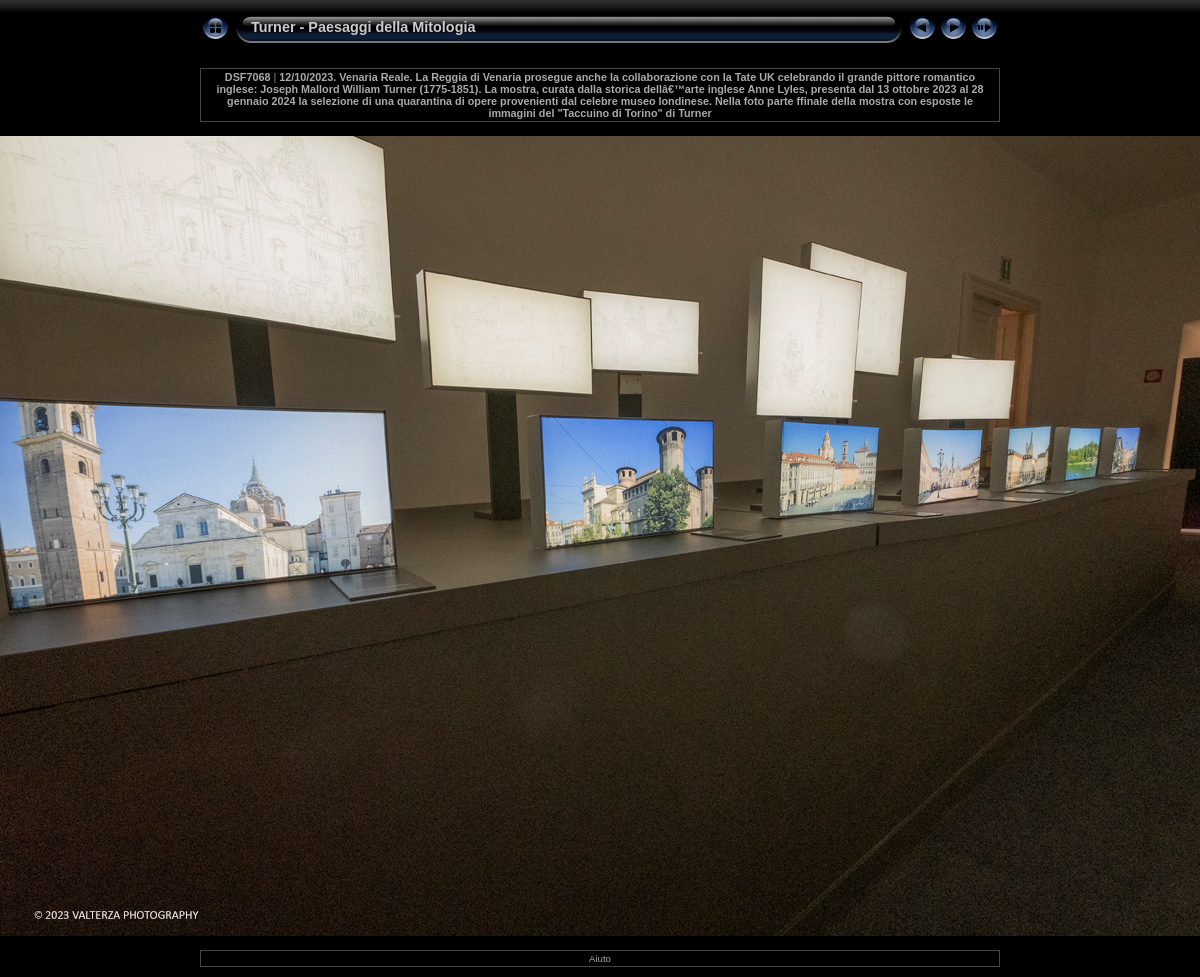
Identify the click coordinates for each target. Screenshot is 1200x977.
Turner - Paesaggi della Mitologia (363, 27)
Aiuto (600, 958)
